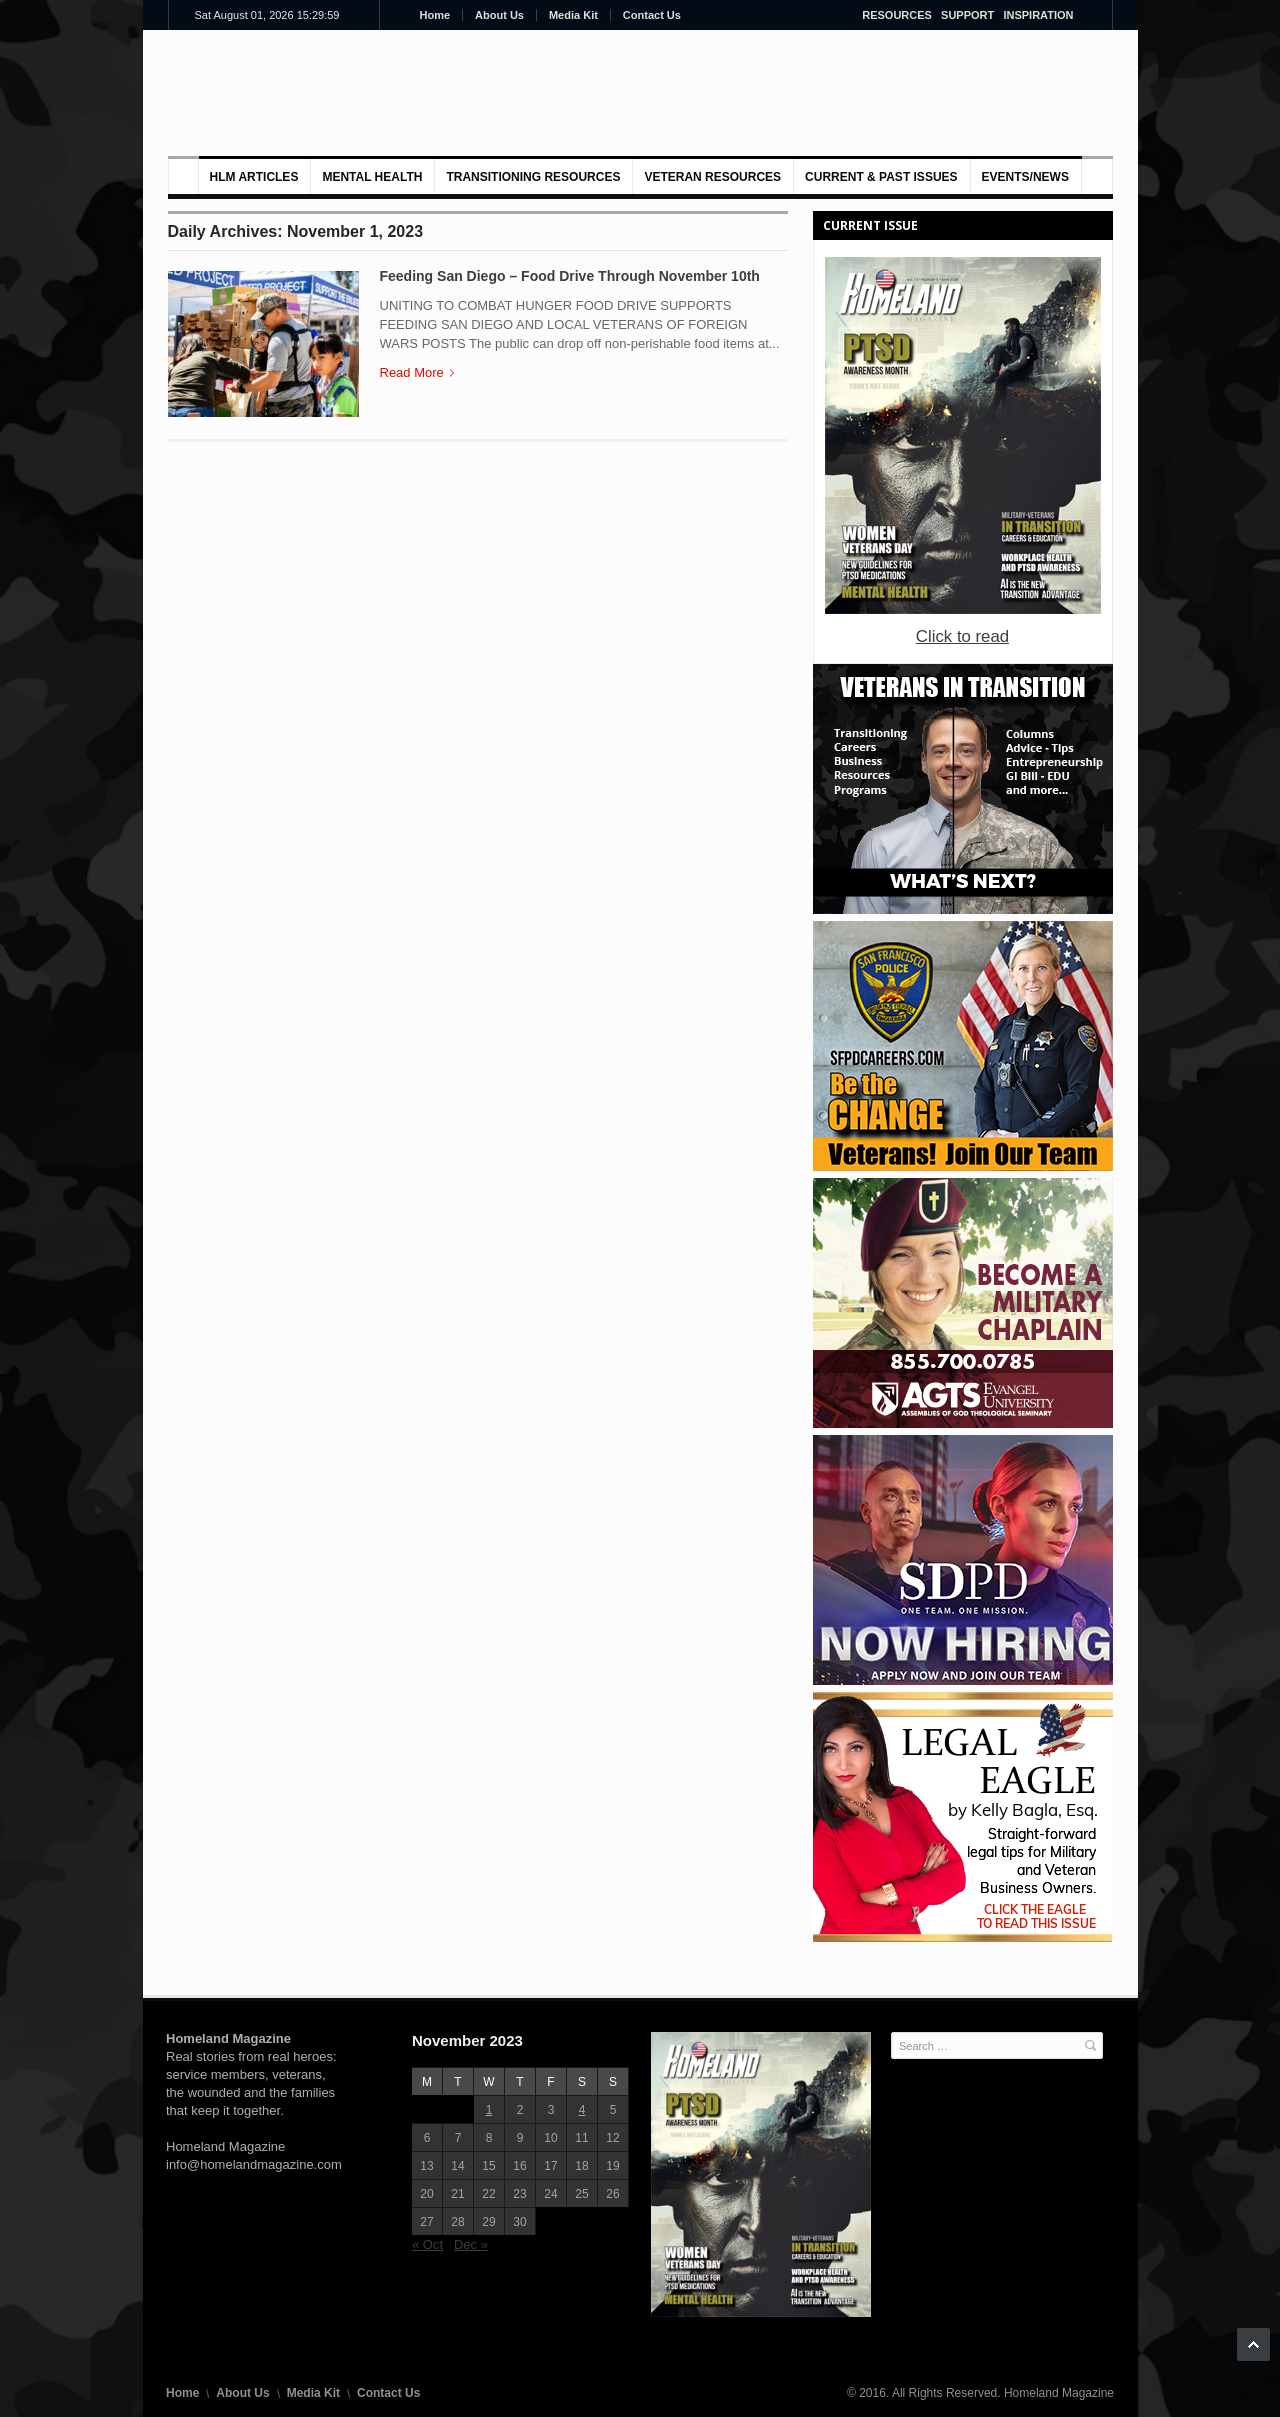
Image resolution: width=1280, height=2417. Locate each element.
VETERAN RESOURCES (712, 177)
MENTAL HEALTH (372, 177)
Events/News (1025, 177)
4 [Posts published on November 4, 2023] (582, 2110)
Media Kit (573, 15)
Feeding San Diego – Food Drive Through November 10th (570, 276)
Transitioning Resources (533, 177)
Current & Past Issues (881, 177)
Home (435, 15)
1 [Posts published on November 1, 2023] (489, 2110)
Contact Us (652, 15)
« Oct (427, 2244)
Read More (417, 372)
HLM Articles (254, 177)
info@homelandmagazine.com (254, 2164)
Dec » (471, 2244)
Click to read (962, 636)
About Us (499, 15)
